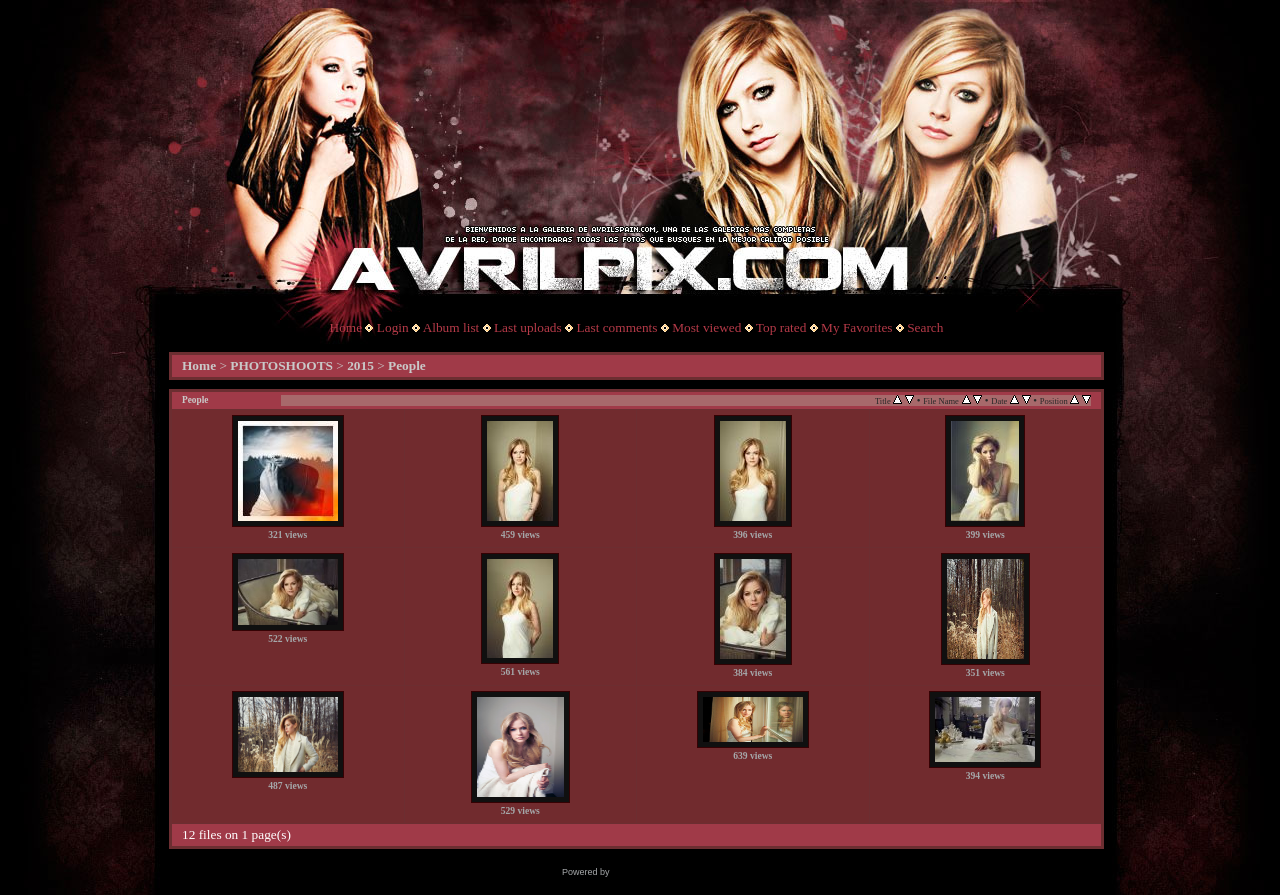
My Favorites (856, 327)
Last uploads (528, 327)
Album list (451, 327)
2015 (360, 365)
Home (346, 327)
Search (925, 327)
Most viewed (706, 327)
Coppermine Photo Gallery (665, 872)
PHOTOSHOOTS (281, 365)
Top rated (781, 327)
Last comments (616, 327)
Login (393, 327)
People (407, 365)
